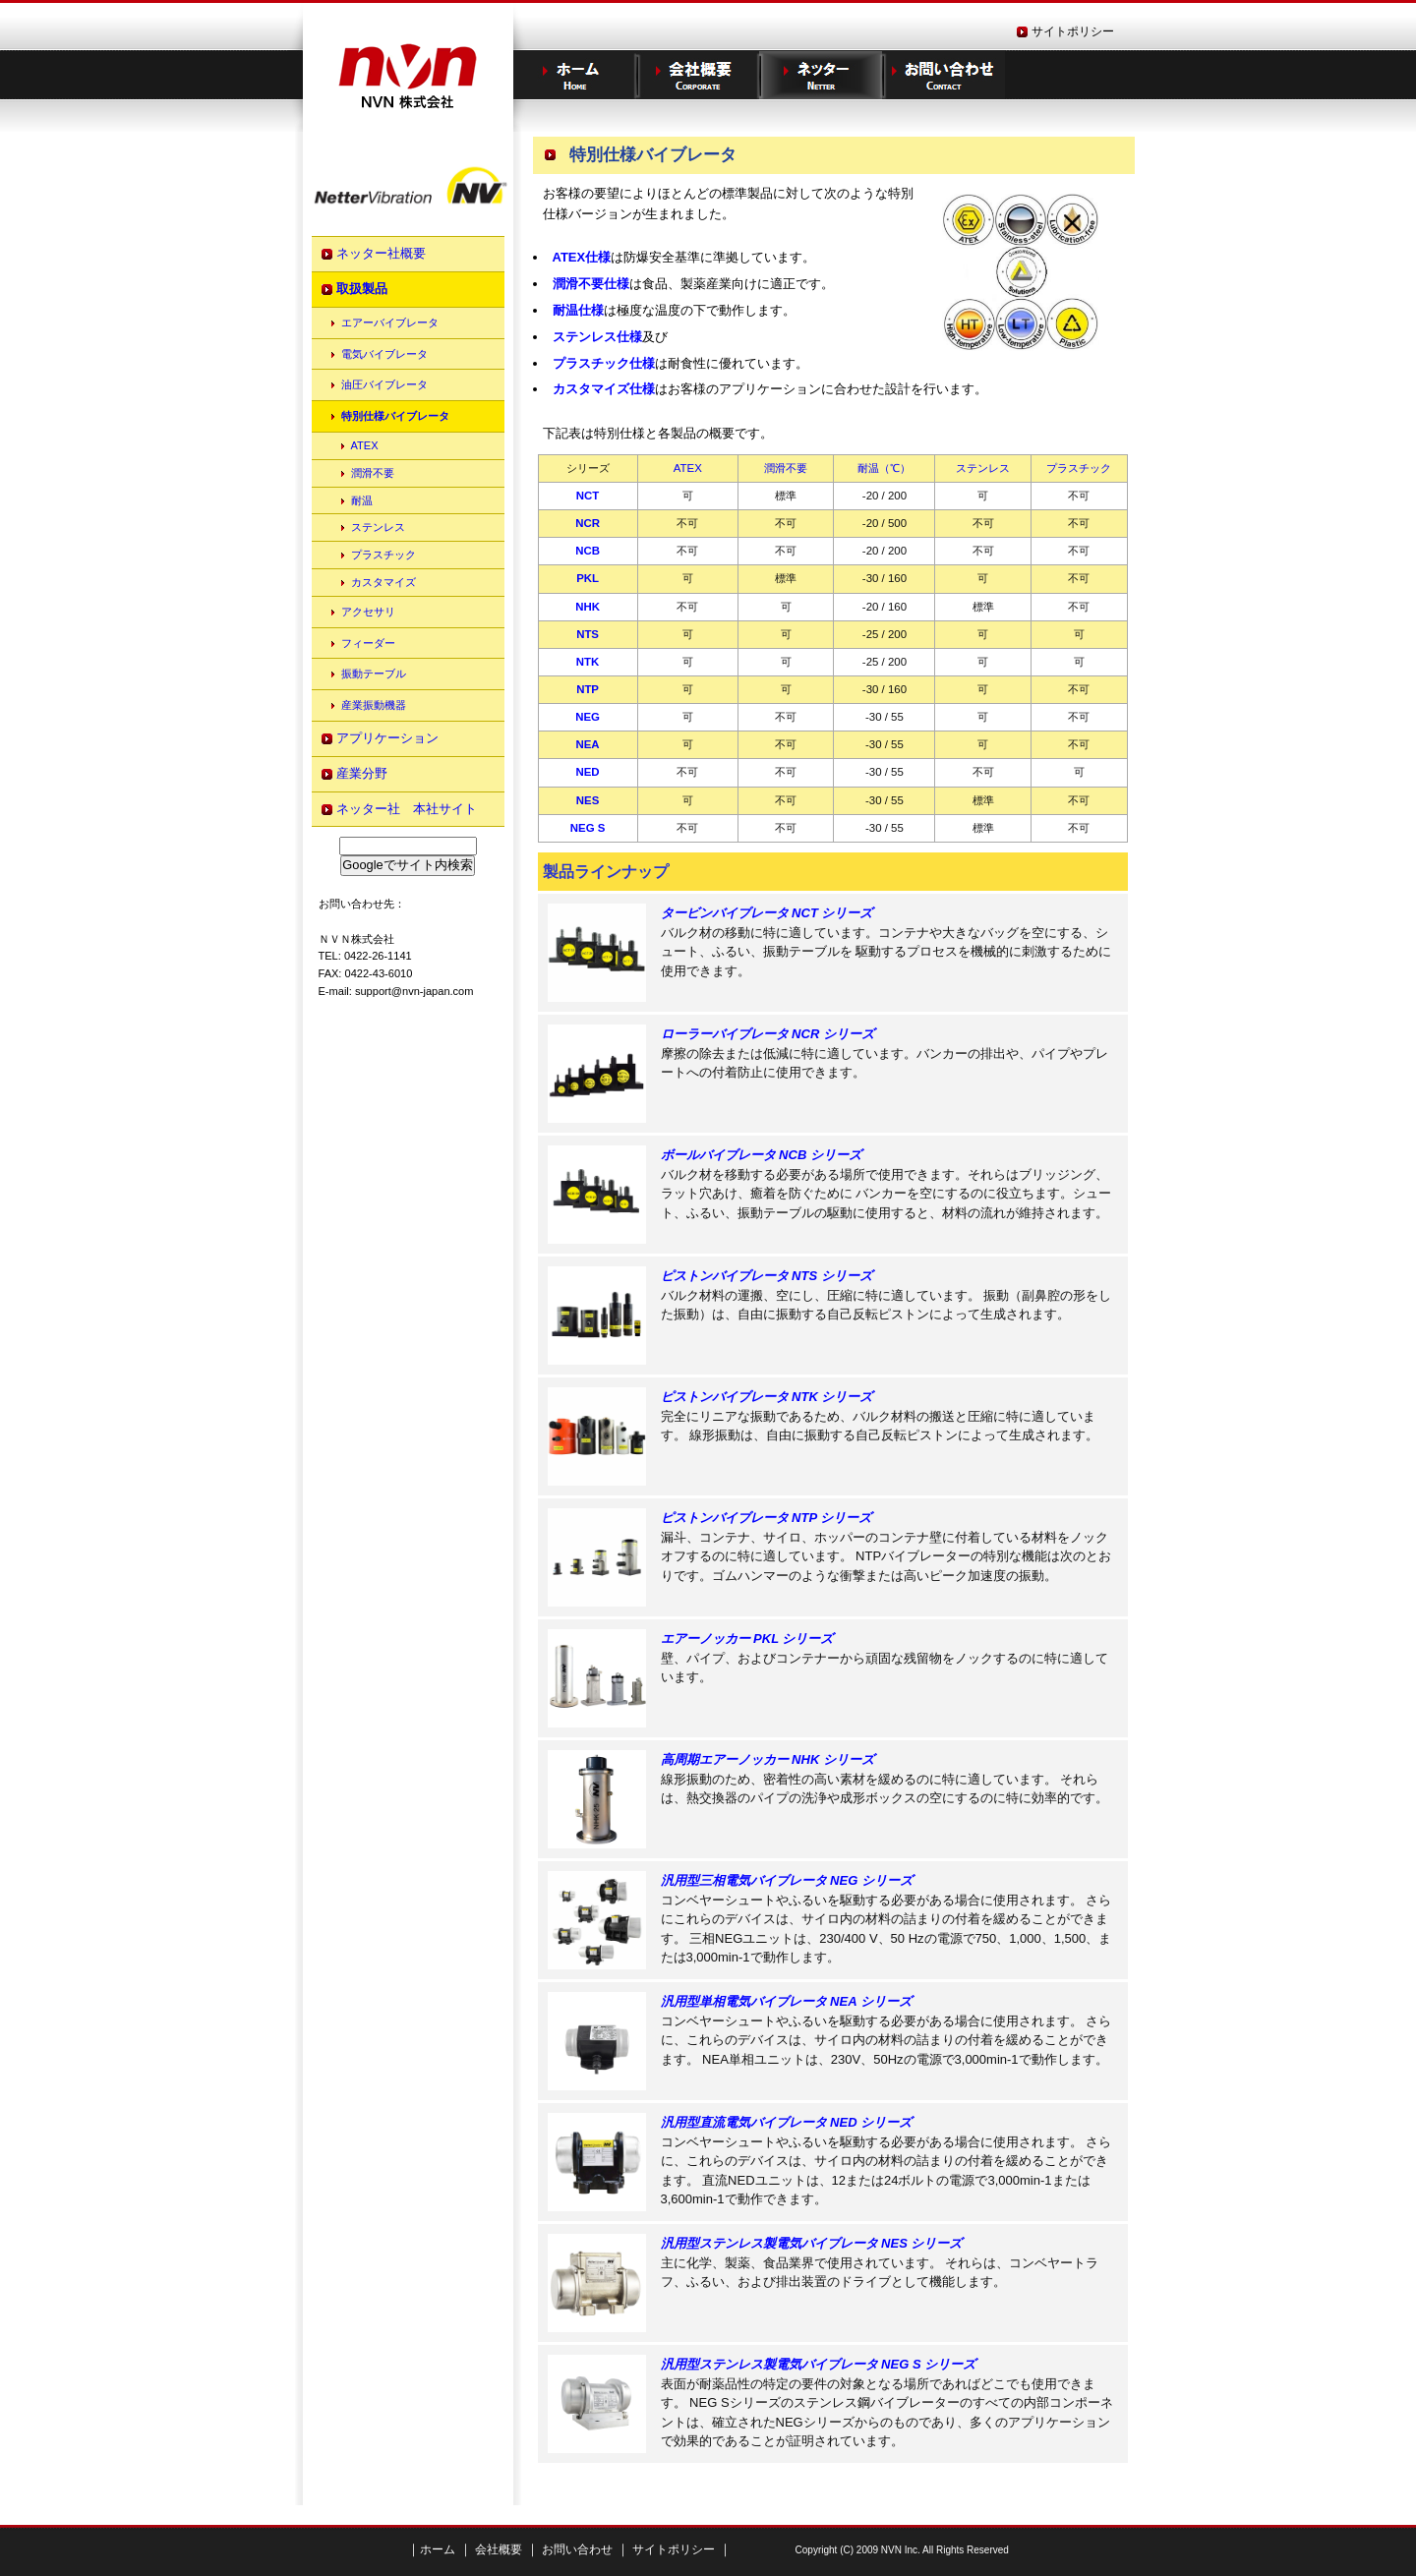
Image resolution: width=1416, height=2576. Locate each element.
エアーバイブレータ (390, 322)
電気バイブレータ (384, 354)
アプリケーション (387, 738)
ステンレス (378, 527)
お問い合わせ (943, 74)
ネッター (820, 74)
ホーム (574, 74)
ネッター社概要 (381, 253)
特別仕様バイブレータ (395, 416)
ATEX (365, 445)
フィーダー (368, 643)
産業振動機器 (373, 705)
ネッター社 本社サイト (406, 808)
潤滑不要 (372, 473)
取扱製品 (361, 288)
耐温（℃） (884, 468)
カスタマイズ (383, 582)
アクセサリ (368, 611)
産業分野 (361, 773)
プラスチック (383, 554)
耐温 (362, 500)
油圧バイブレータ (384, 384)
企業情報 (697, 74)
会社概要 (497, 2549)
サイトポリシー (1073, 31)
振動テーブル (373, 673)
